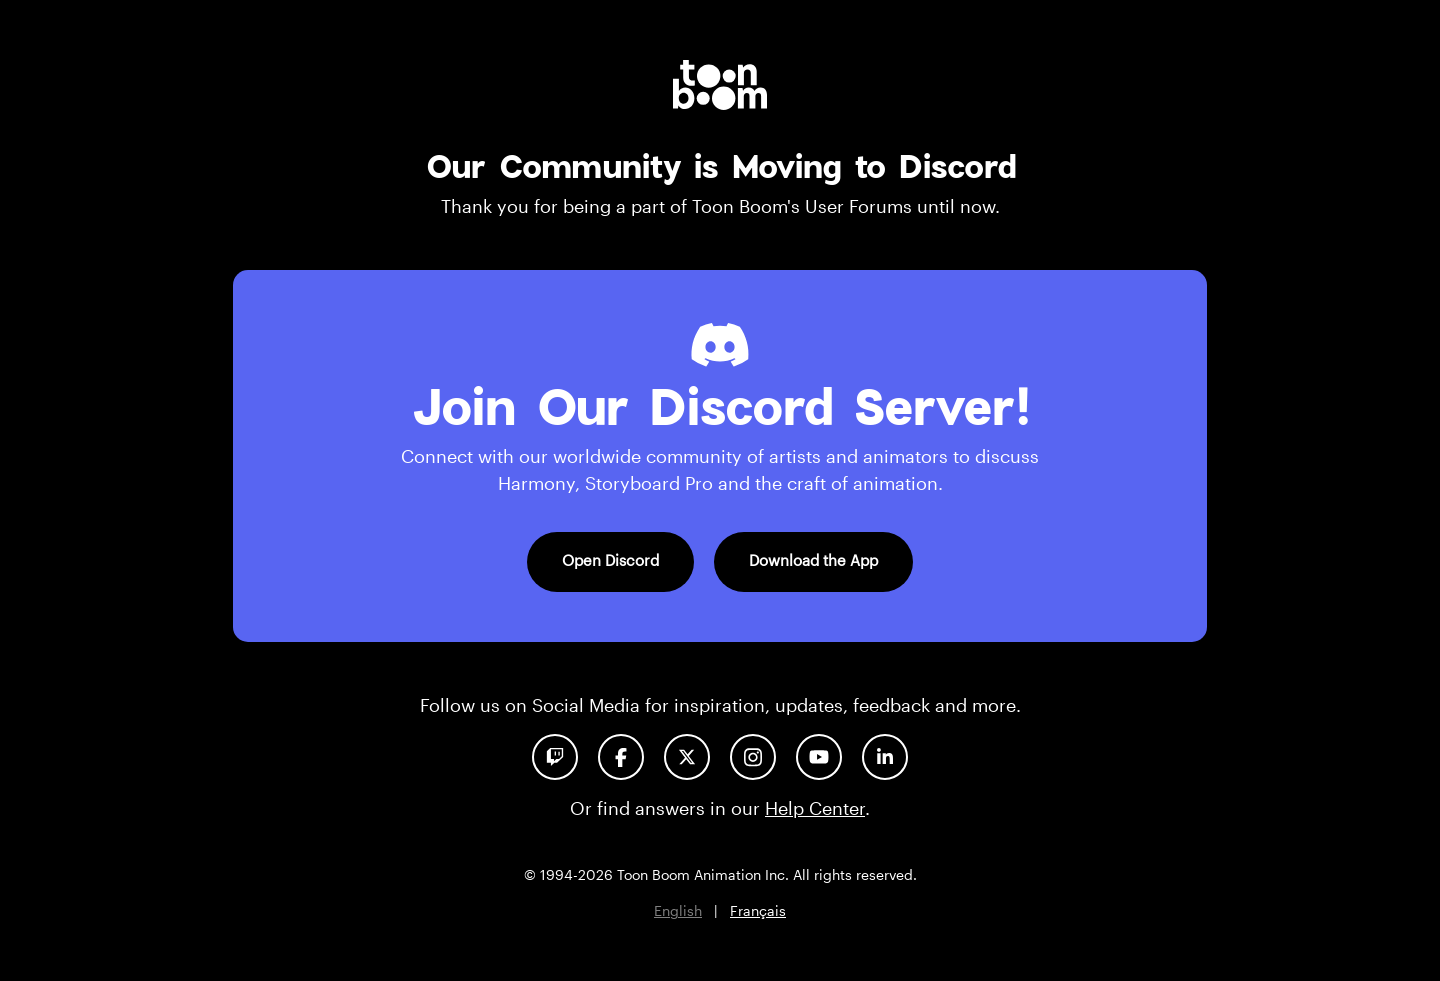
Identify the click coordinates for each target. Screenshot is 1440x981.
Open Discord (610, 560)
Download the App (813, 560)
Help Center (815, 808)
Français (758, 910)
